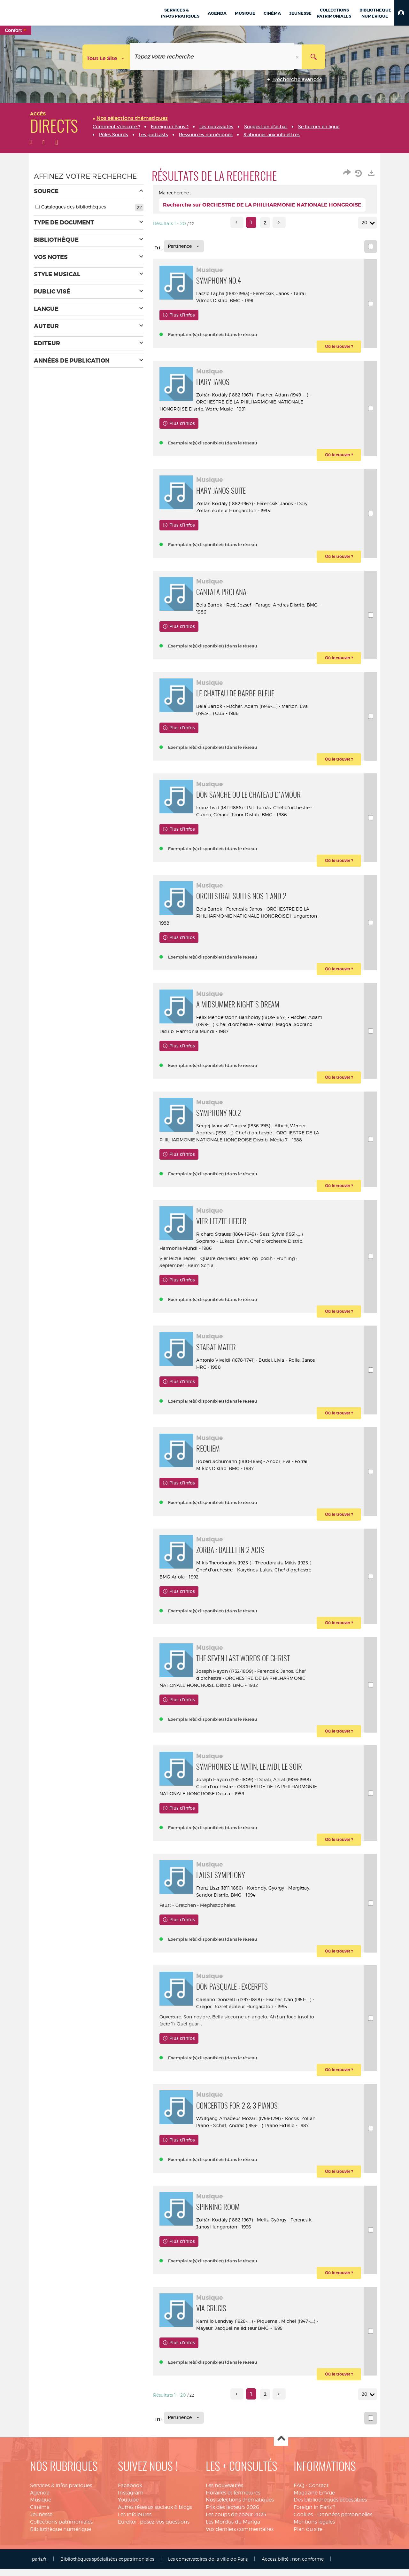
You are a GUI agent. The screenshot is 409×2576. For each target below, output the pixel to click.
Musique (40, 2507)
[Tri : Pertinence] (184, 246)
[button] (401, 13)
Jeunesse (41, 2521)
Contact (318, 2492)
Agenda (40, 2500)
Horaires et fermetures (233, 2500)
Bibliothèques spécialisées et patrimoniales (107, 2566)
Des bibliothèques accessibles (330, 2507)
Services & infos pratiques (61, 2492)
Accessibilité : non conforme (293, 2566)
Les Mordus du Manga (233, 2529)
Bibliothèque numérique (60, 2536)
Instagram (130, 2500)
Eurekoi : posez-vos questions (153, 2529)
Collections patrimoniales (61, 2529)
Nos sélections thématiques (240, 2507)
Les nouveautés (224, 2492)
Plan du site (308, 2536)
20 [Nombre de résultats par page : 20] (365, 222)
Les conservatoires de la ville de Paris (208, 2566)
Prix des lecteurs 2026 (232, 2514)
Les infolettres (134, 2521)
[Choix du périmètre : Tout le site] (106, 56)
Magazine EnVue (314, 2500)
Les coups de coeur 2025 (236, 2521)
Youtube (128, 2507)
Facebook (130, 2492)
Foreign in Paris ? (314, 2514)
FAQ (299, 2492)
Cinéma (40, 2514)
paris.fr (39, 2566)
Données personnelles (344, 2521)
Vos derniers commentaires (240, 2536)
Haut (281, 2446)
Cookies (303, 2521)
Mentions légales (314, 2529)
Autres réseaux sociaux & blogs (155, 2514)
